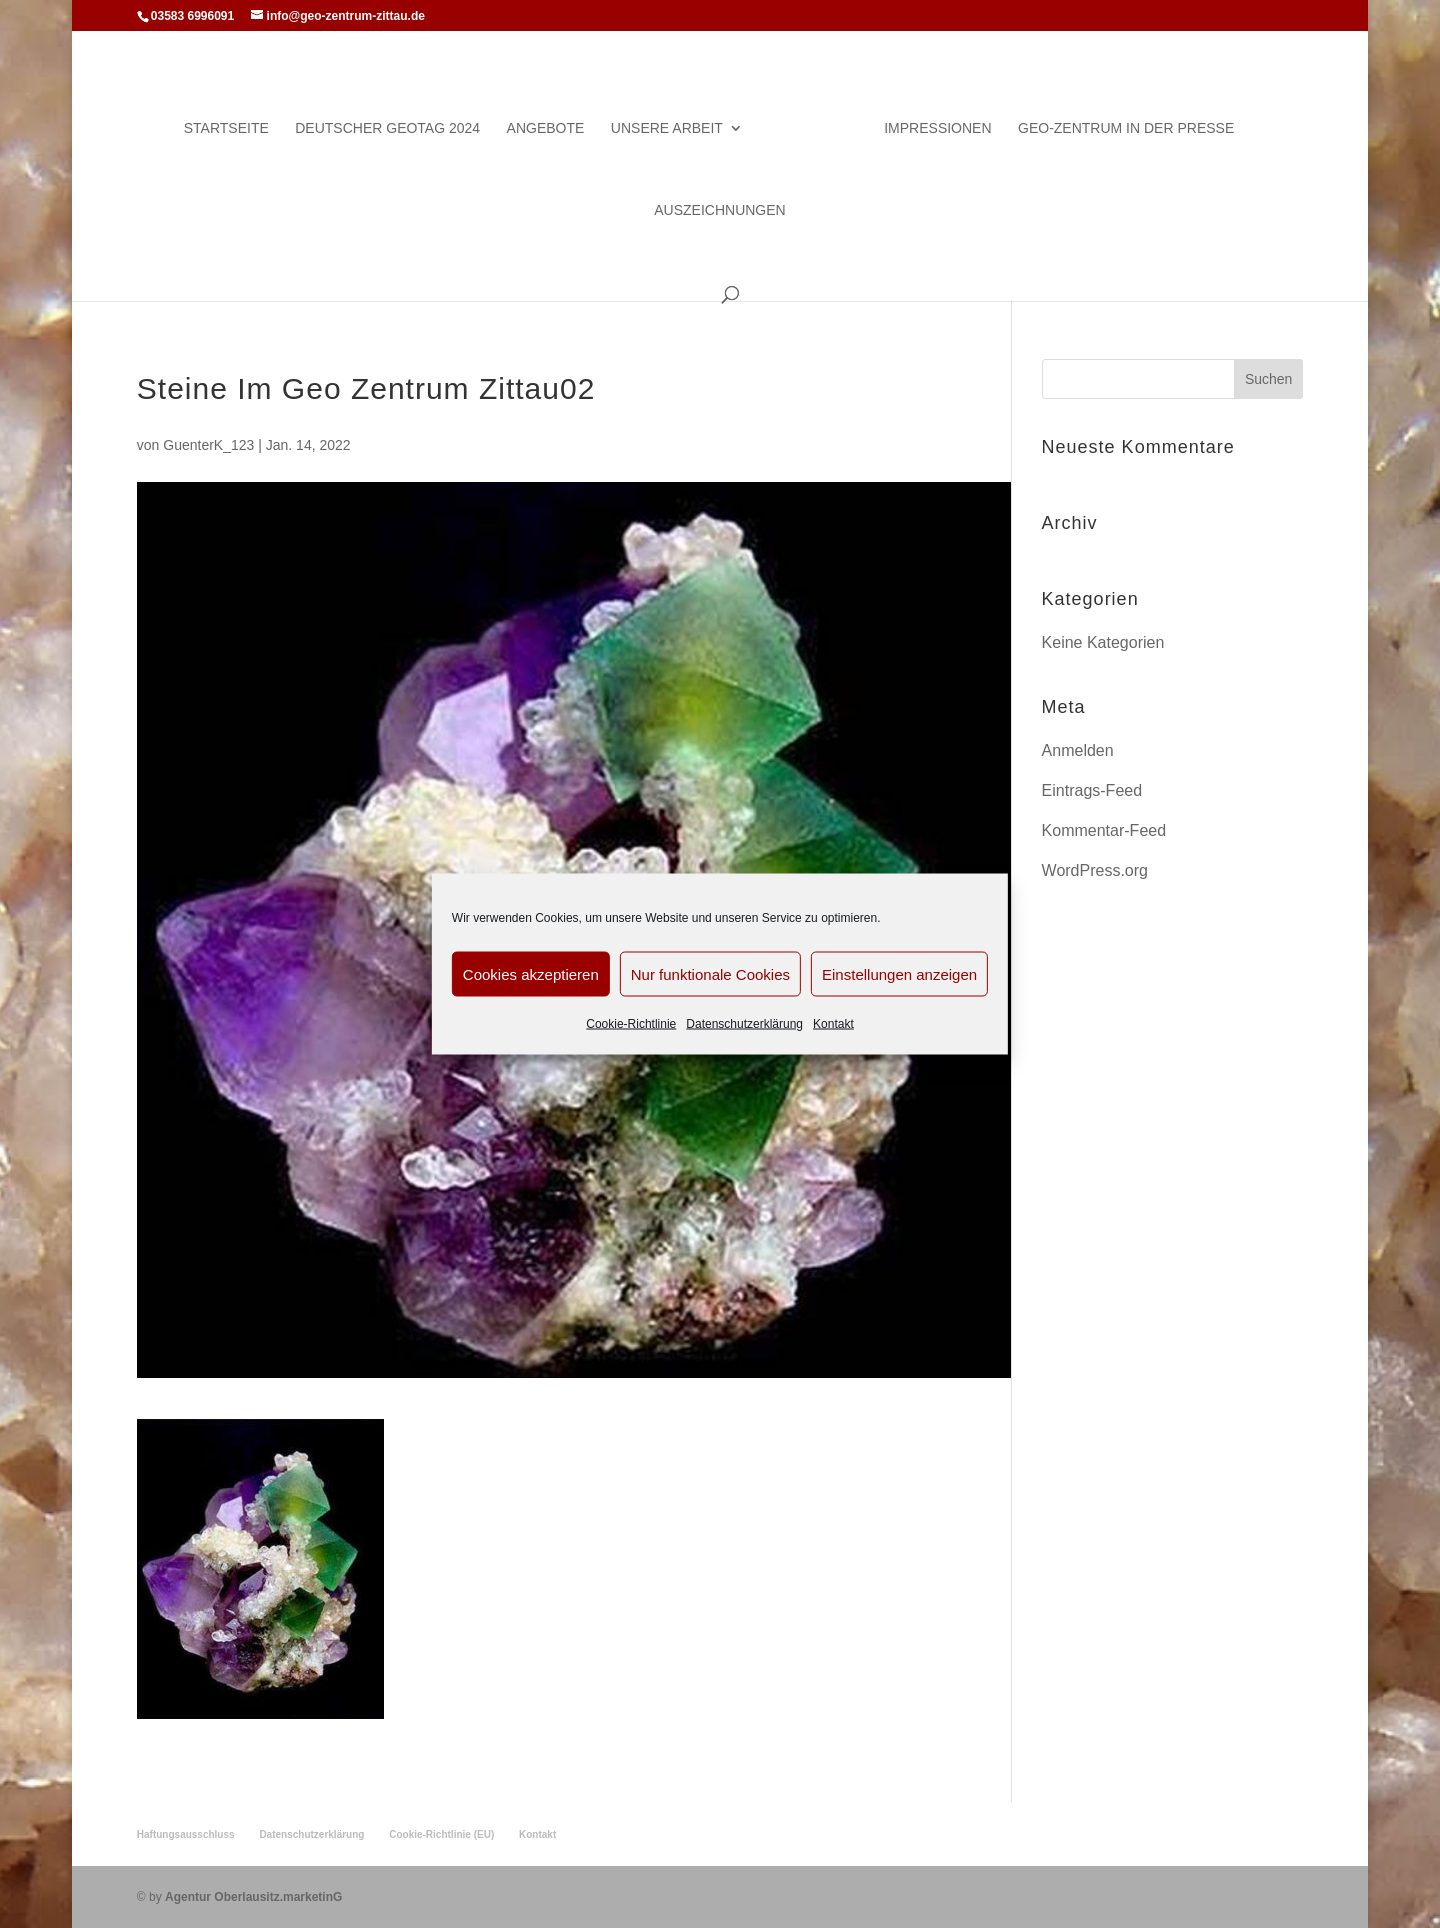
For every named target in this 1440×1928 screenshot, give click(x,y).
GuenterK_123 (208, 445)
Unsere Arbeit (667, 128)
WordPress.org (1095, 870)
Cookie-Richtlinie (631, 1024)
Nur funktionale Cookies (710, 973)
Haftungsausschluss (186, 1834)
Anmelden (1078, 750)
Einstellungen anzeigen (899, 973)
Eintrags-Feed (1092, 790)
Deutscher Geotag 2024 (387, 128)
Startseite (226, 128)
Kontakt (833, 1024)
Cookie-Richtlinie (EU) (441, 1834)
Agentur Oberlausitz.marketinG (253, 1897)
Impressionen (937, 128)
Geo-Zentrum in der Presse (1126, 128)
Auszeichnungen (719, 210)
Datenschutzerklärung (744, 1024)
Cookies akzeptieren (531, 973)
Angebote (546, 128)
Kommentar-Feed (1104, 830)
